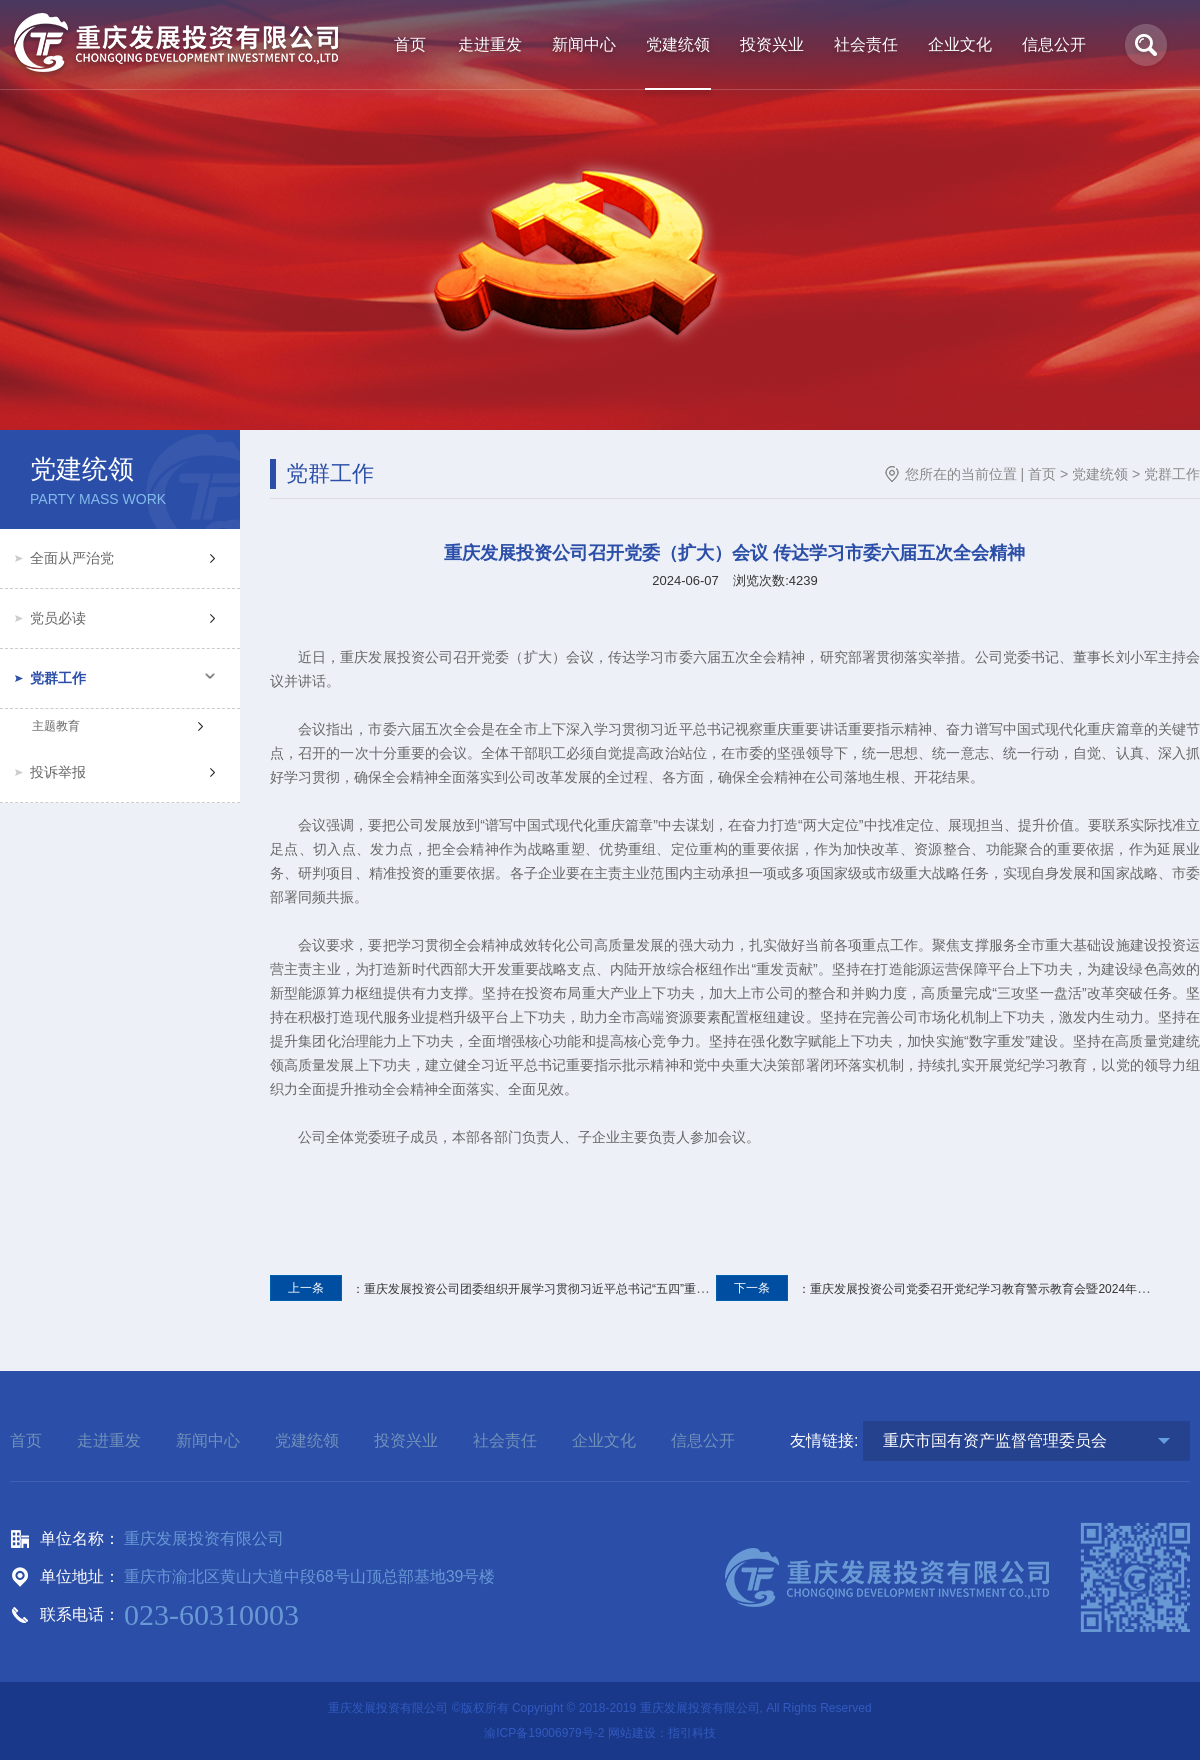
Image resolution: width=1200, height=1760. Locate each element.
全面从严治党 (72, 558)
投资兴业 (406, 1440)
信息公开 (703, 1440)
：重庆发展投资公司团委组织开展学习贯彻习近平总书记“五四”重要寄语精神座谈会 (531, 1289)
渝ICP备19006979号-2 (544, 1733)
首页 (1042, 474)
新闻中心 (208, 1440)
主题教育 (56, 726)
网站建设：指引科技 (662, 1733)
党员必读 (58, 618)
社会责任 (505, 1440)
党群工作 (58, 678)
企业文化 (604, 1440)
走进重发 (109, 1440)
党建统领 (1100, 474)
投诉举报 (58, 772)
